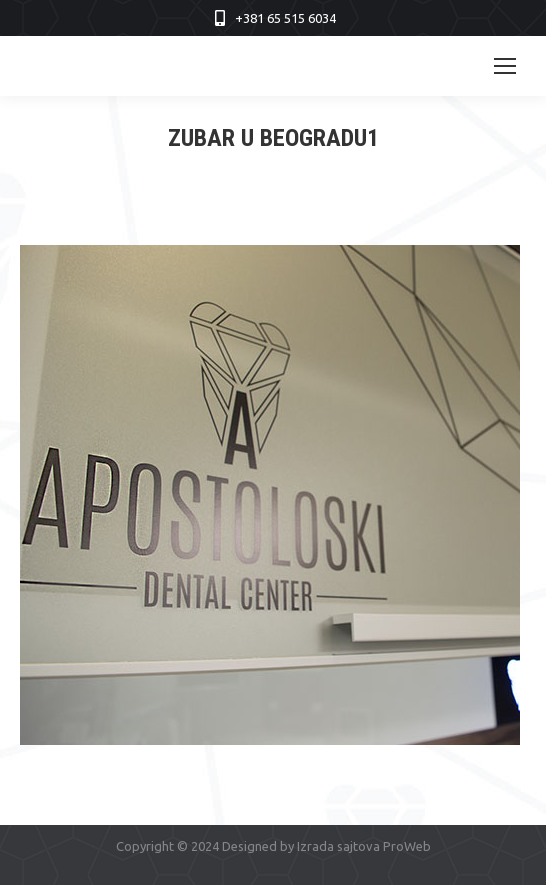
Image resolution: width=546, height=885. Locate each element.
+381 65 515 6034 (285, 18)
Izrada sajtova (338, 846)
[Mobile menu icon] (505, 66)
